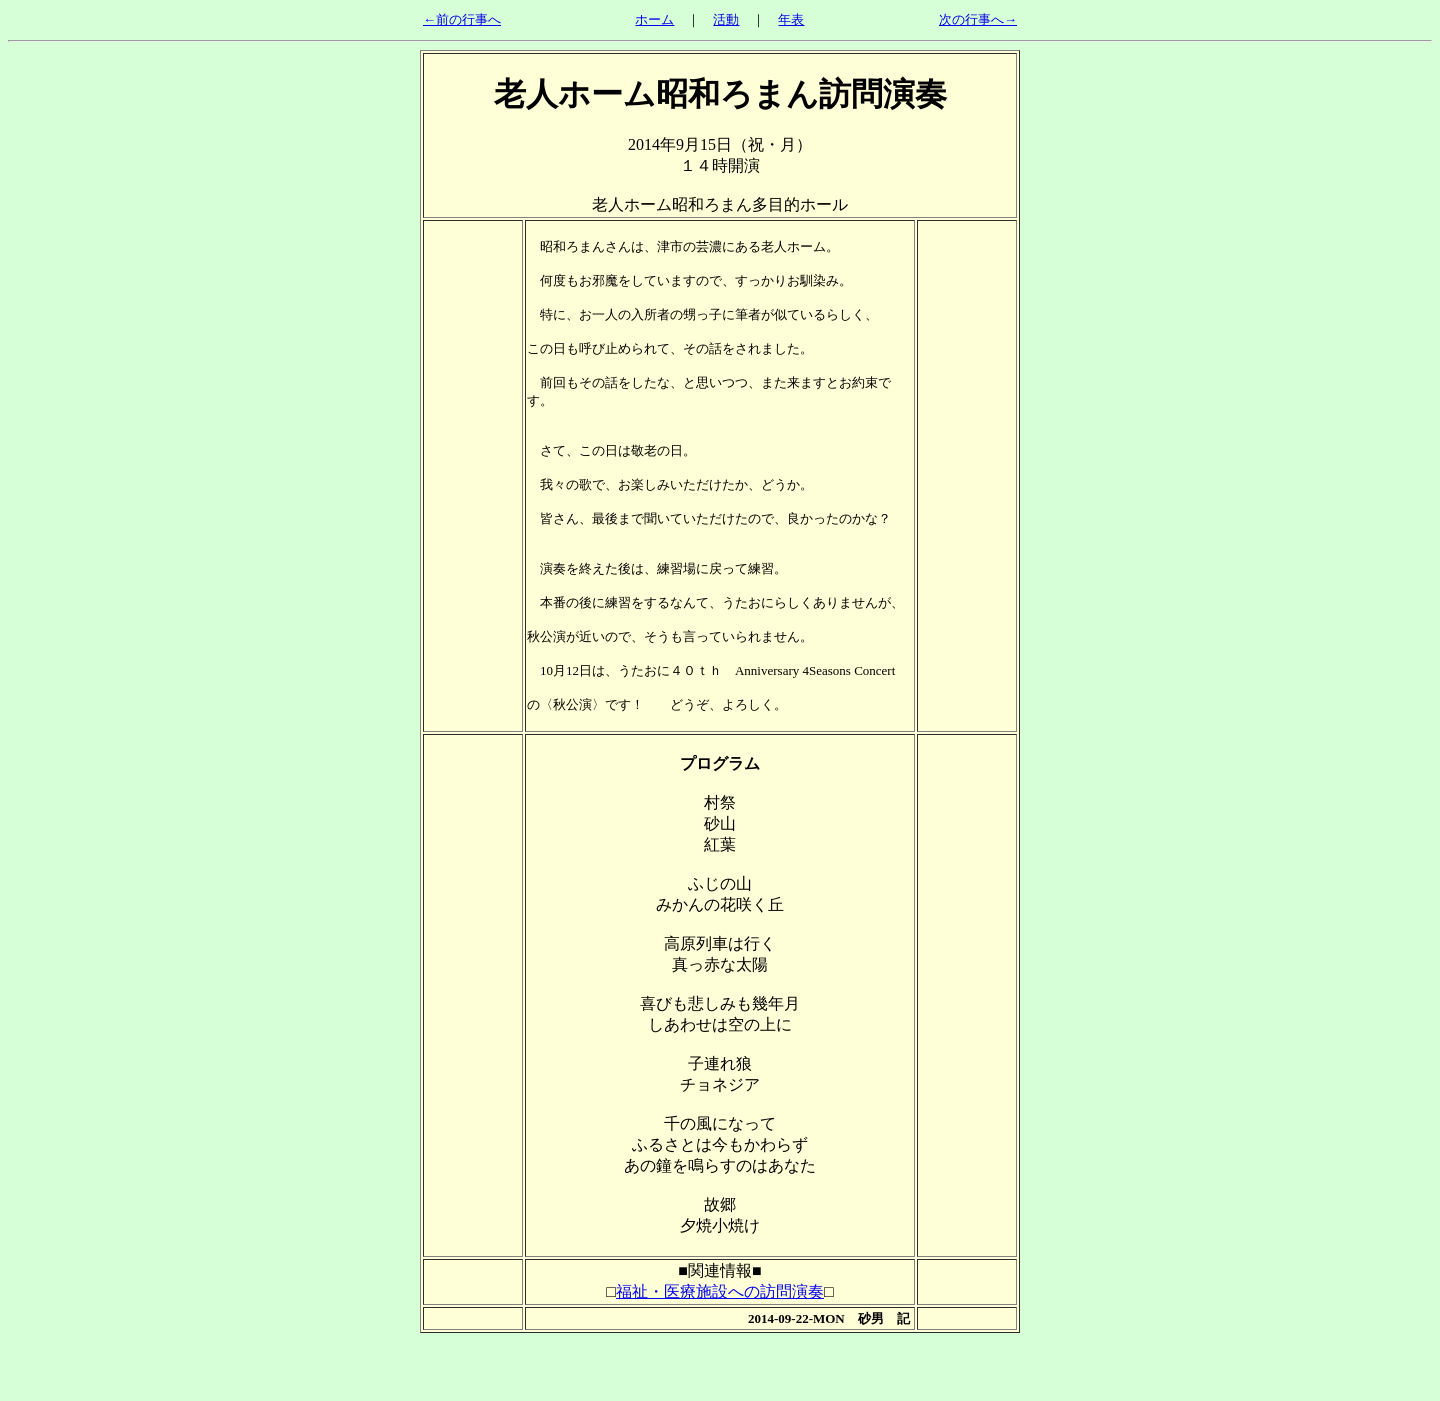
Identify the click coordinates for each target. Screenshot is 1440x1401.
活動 (726, 19)
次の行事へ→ (978, 19)
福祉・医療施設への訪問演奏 (720, 1291)
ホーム (654, 19)
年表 (791, 19)
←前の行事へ (462, 19)
